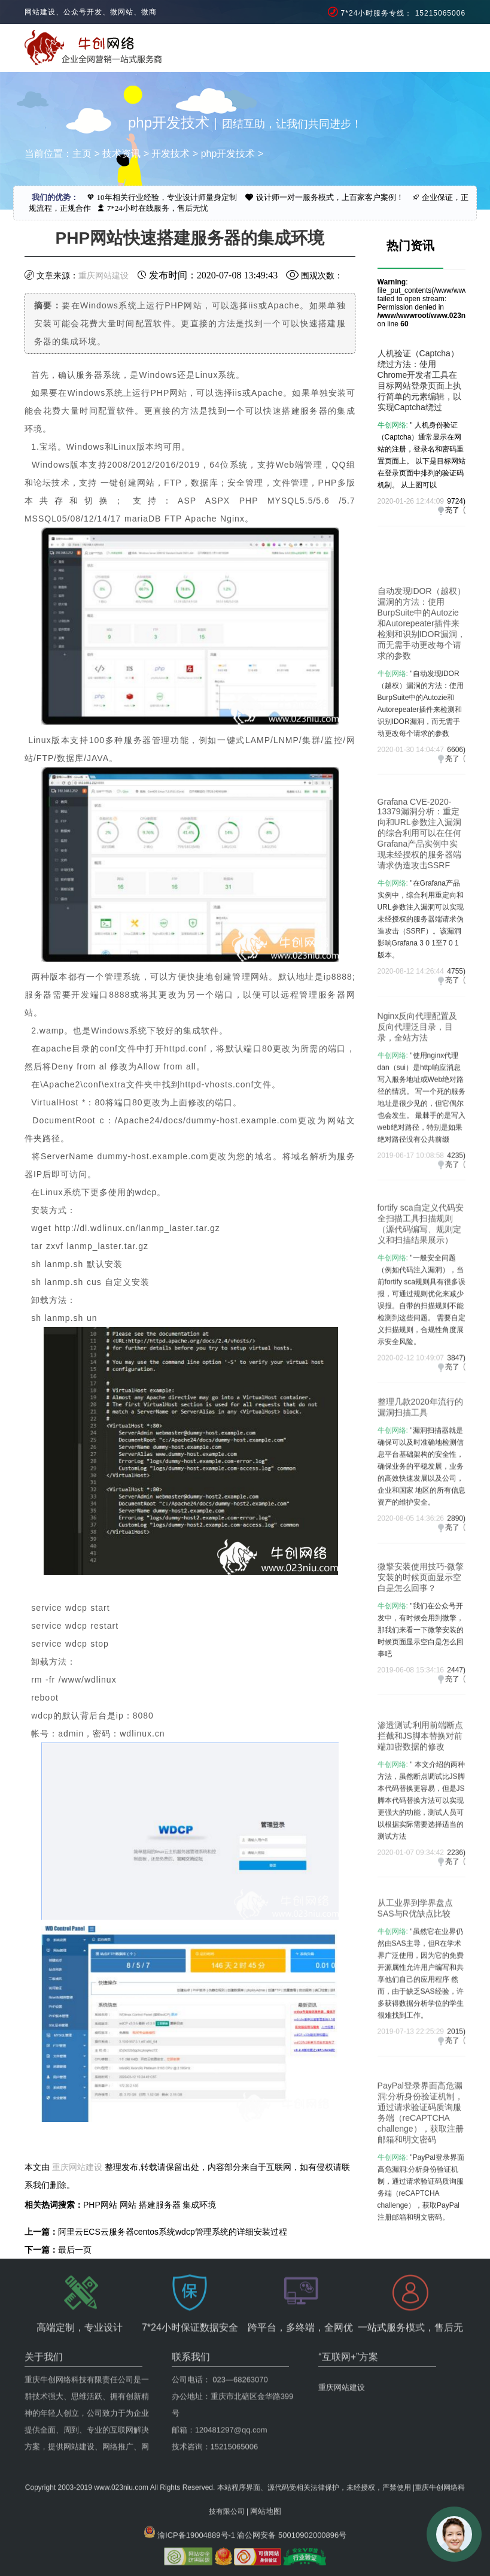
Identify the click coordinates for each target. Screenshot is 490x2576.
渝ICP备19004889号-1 (196, 2499)
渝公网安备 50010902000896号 (291, 2499)
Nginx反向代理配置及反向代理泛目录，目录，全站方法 (418, 1091)
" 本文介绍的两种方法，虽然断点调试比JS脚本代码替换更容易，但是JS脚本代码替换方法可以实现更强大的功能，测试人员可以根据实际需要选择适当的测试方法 (421, 1860)
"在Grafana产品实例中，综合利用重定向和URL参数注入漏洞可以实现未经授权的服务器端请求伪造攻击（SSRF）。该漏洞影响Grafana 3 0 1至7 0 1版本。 (421, 994)
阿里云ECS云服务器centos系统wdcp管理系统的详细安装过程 (172, 2231)
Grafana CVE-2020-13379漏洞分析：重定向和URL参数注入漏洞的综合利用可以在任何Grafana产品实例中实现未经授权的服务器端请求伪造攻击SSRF (419, 908)
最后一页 (75, 2249)
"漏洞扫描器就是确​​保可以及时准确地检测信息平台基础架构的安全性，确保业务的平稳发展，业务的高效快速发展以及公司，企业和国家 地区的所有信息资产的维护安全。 (421, 1522)
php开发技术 (228, 154)
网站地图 (265, 2475)
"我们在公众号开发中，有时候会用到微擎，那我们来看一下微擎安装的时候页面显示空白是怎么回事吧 (421, 1681)
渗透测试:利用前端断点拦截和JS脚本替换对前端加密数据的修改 (421, 1795)
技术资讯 (121, 154)
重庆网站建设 (103, 275)
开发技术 (170, 154)
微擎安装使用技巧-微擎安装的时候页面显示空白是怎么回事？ (421, 1628)
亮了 (452, 510)
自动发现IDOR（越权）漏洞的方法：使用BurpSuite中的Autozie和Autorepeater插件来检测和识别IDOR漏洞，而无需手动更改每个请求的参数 (421, 694)
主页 (82, 154)
